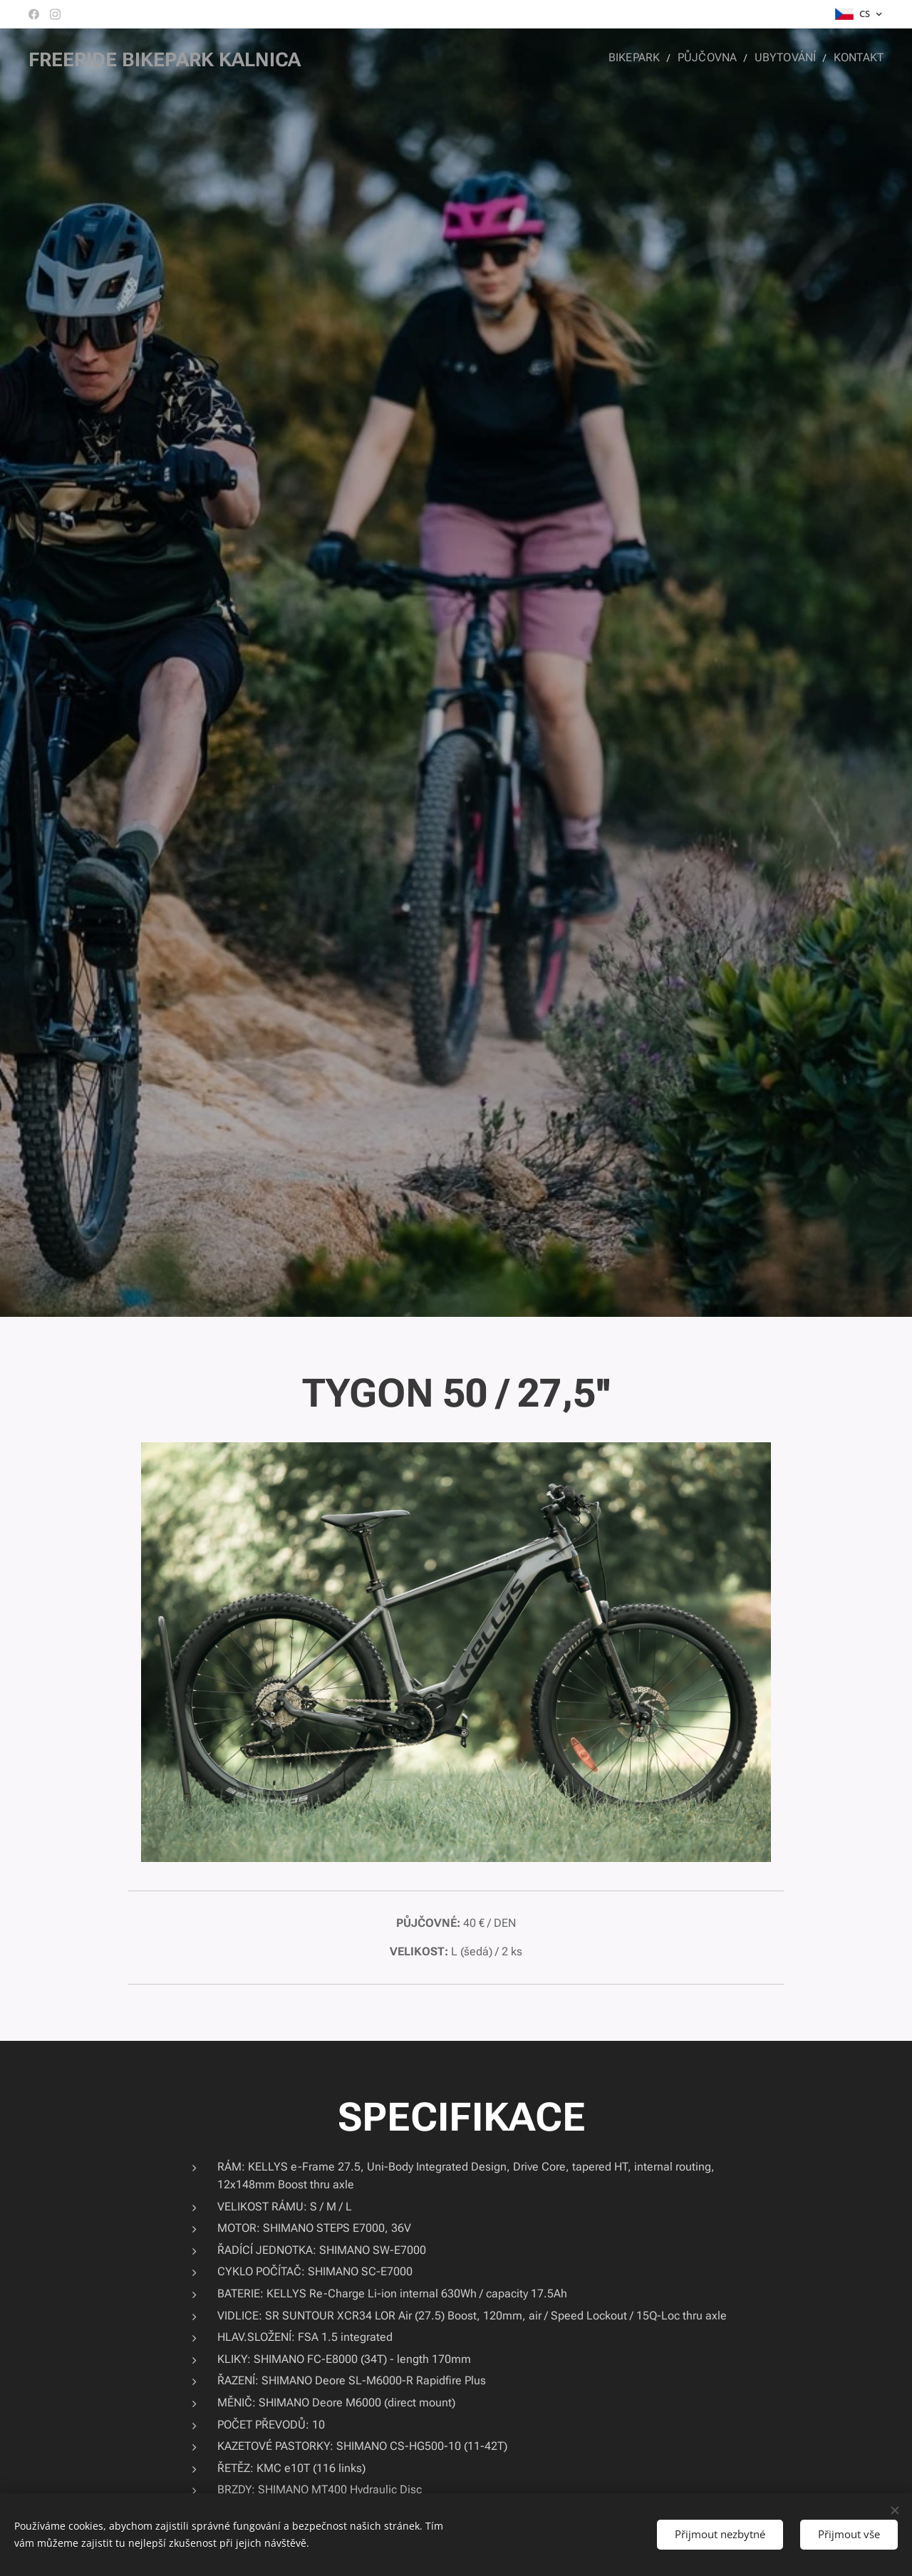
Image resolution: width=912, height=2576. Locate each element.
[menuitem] (647, 58)
